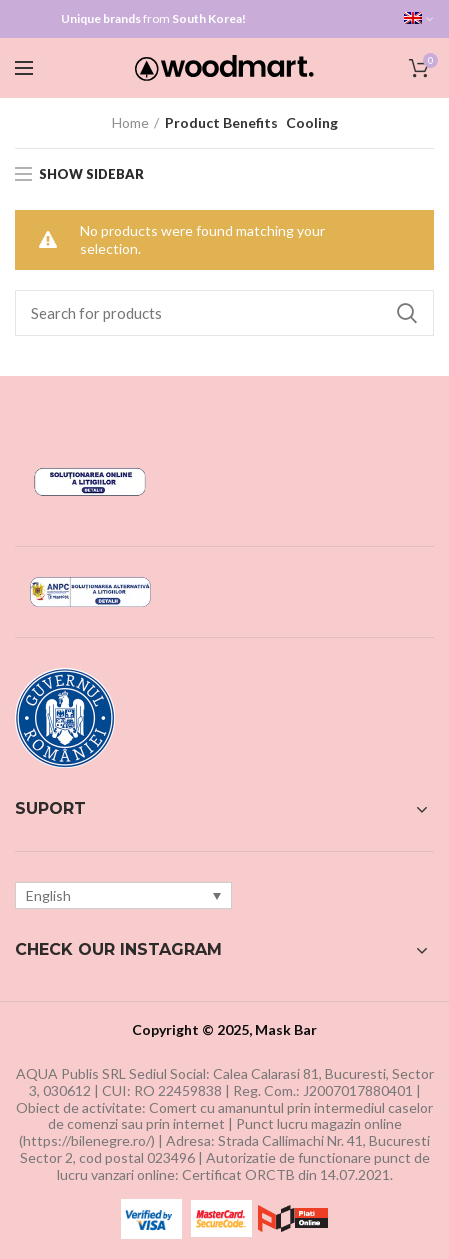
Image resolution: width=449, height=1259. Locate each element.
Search (407, 313)
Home (130, 122)
